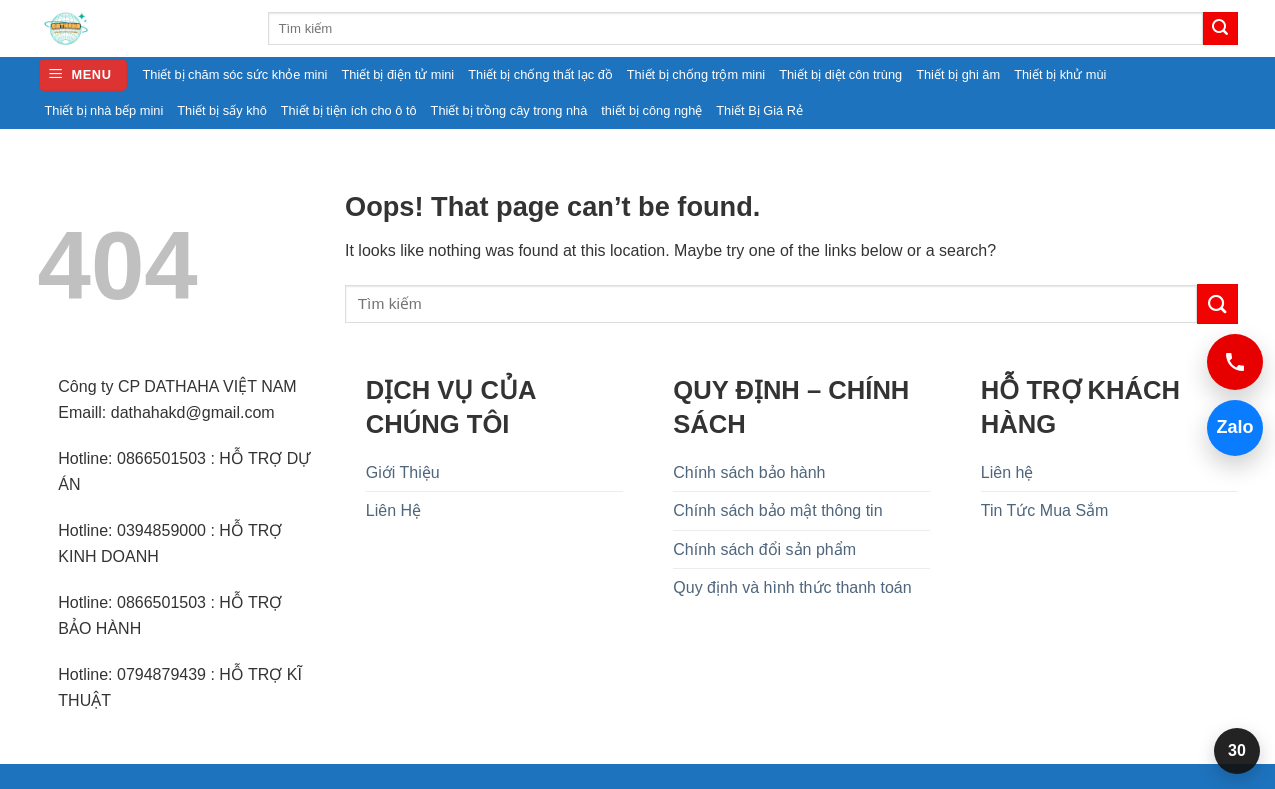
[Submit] (1220, 29)
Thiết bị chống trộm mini (696, 74)
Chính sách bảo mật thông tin (777, 510)
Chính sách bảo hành (749, 472)
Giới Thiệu (403, 472)
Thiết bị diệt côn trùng (840, 74)
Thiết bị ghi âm (958, 74)
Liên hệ (1007, 472)
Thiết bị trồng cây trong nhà (509, 110)
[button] (83, 75)
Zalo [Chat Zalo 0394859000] (1230, 427)
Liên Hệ (393, 510)
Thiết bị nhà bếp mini (104, 110)
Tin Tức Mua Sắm (1045, 510)
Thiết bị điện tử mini (397, 74)
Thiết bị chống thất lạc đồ (540, 74)
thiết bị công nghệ (651, 110)
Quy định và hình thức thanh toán (792, 587)
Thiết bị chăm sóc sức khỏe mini (235, 74)
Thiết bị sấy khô (222, 110)
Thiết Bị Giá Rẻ (759, 110)
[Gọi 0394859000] (1235, 362)
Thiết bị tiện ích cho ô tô (349, 110)
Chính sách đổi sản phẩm (764, 549)
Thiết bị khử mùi (1060, 74)
